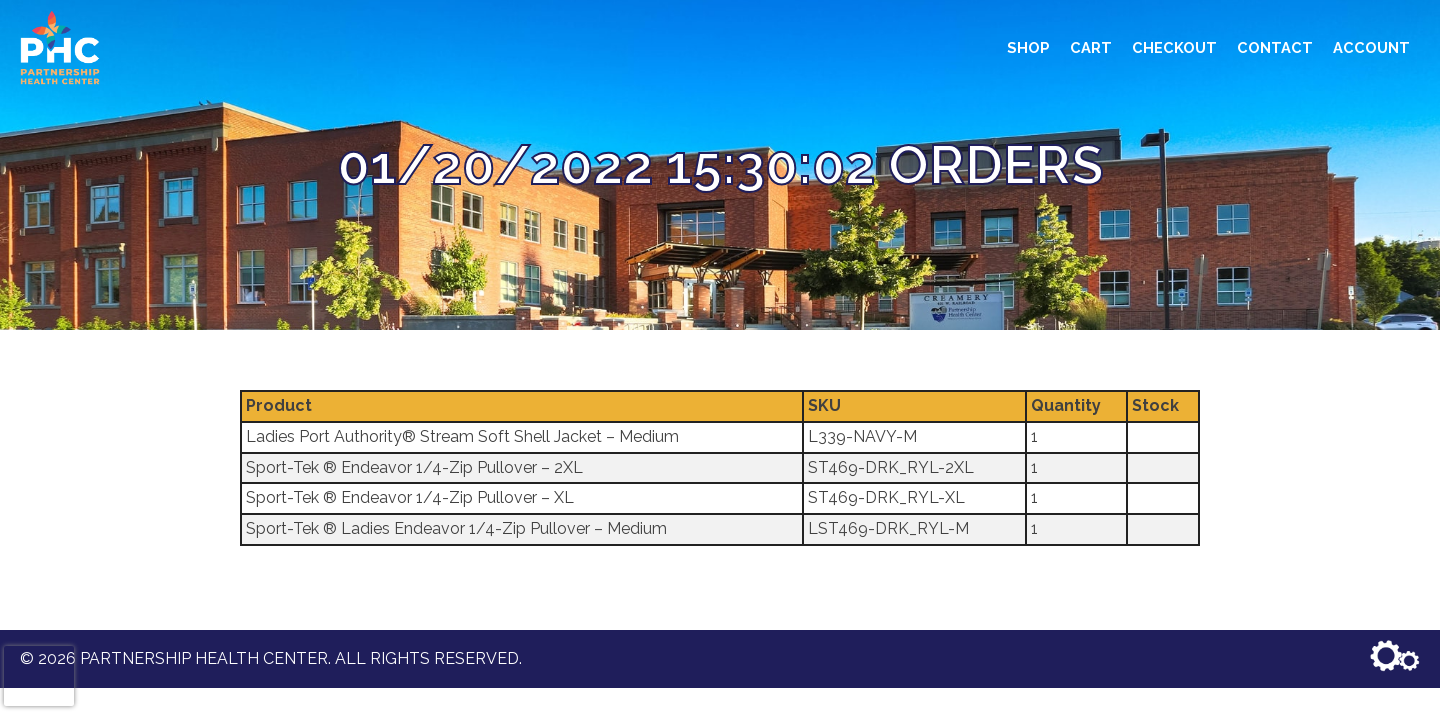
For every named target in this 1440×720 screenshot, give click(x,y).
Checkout (1174, 47)
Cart (1091, 47)
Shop (1028, 47)
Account (1371, 47)
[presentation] (39, 676)
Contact (1275, 47)
